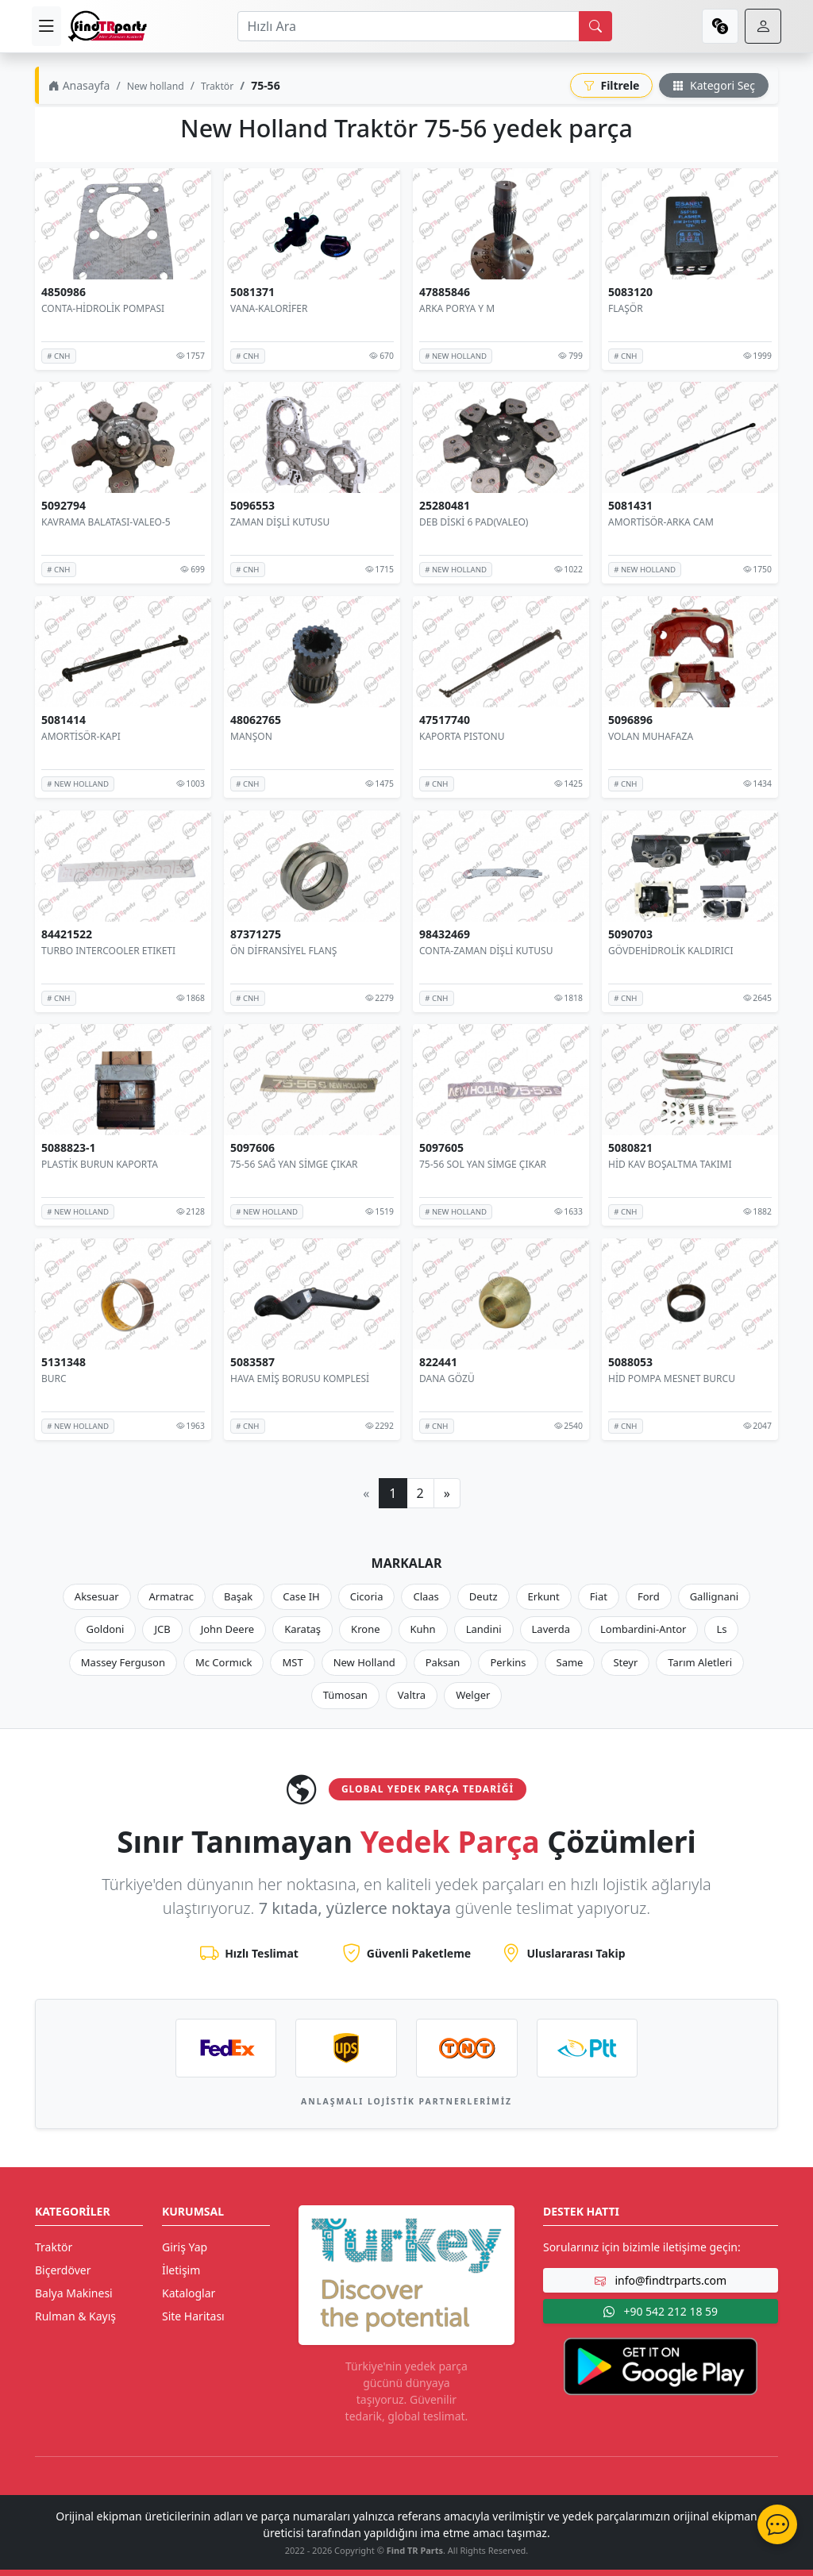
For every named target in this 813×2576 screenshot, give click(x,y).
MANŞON (251, 736)
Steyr (625, 1662)
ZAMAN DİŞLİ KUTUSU (279, 522)
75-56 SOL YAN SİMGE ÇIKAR (482, 1164)
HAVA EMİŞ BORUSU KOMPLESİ (299, 1378)
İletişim (181, 2270)
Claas (425, 1596)
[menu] (46, 26)
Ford (649, 1596)
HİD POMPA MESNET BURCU (671, 1378)
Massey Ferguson (123, 1662)
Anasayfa (79, 85)
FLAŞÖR (625, 307)
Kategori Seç (713, 85)
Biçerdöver (63, 2270)
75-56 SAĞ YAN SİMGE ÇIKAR (294, 1164)
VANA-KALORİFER (268, 307)
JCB (162, 1629)
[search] (595, 26)
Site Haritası (193, 2316)
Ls (721, 1629)
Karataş (302, 1629)
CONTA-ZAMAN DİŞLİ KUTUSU (486, 950)
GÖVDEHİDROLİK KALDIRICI (670, 950)
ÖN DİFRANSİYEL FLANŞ (283, 950)
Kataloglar (188, 2293)
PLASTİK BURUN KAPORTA (99, 1164)
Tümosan (345, 1695)
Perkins (508, 1662)
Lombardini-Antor (643, 1629)
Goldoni (106, 1629)
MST (292, 1662)
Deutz (483, 1596)
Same (570, 1662)
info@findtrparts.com (660, 2280)
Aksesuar (97, 1596)
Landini (484, 1629)
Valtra (412, 1695)
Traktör (217, 86)
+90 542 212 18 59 (660, 2311)
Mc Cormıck (223, 1662)
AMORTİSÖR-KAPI (81, 736)
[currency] (720, 26)
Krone (365, 1629)
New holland (155, 86)
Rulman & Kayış (75, 2316)
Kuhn (423, 1629)
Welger (473, 1695)
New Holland (364, 1662)
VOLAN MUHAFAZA (650, 736)
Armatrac (171, 1596)
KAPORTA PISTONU (461, 736)
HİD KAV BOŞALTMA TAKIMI (670, 1164)
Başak (238, 1596)
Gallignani (714, 1596)
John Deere (227, 1629)
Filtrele (612, 85)
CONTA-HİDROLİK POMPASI (102, 307)
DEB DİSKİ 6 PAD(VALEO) (473, 522)
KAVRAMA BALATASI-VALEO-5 (106, 522)
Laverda (551, 1629)
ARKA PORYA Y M (457, 307)
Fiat (598, 1596)
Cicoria (366, 1596)
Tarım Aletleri (700, 1662)
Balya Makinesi (74, 2293)
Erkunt (544, 1596)
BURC (54, 1378)
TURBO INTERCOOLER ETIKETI (108, 950)
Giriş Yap (184, 2246)
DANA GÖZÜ (447, 1378)
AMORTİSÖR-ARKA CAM (661, 522)
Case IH (301, 1596)
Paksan (443, 1662)
